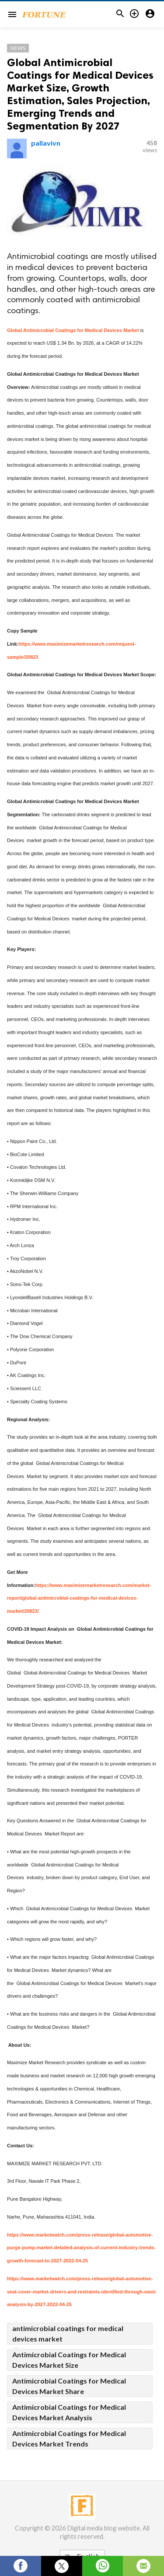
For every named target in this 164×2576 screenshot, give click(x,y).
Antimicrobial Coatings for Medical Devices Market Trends (69, 2438)
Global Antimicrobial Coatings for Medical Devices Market (73, 330)
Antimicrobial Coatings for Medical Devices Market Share (69, 2386)
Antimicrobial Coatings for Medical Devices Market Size (69, 2359)
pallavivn (45, 143)
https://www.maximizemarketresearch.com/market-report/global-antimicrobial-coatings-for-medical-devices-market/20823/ (79, 1598)
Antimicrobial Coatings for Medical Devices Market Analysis (69, 2412)
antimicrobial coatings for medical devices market (67, 2333)
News (17, 48)
